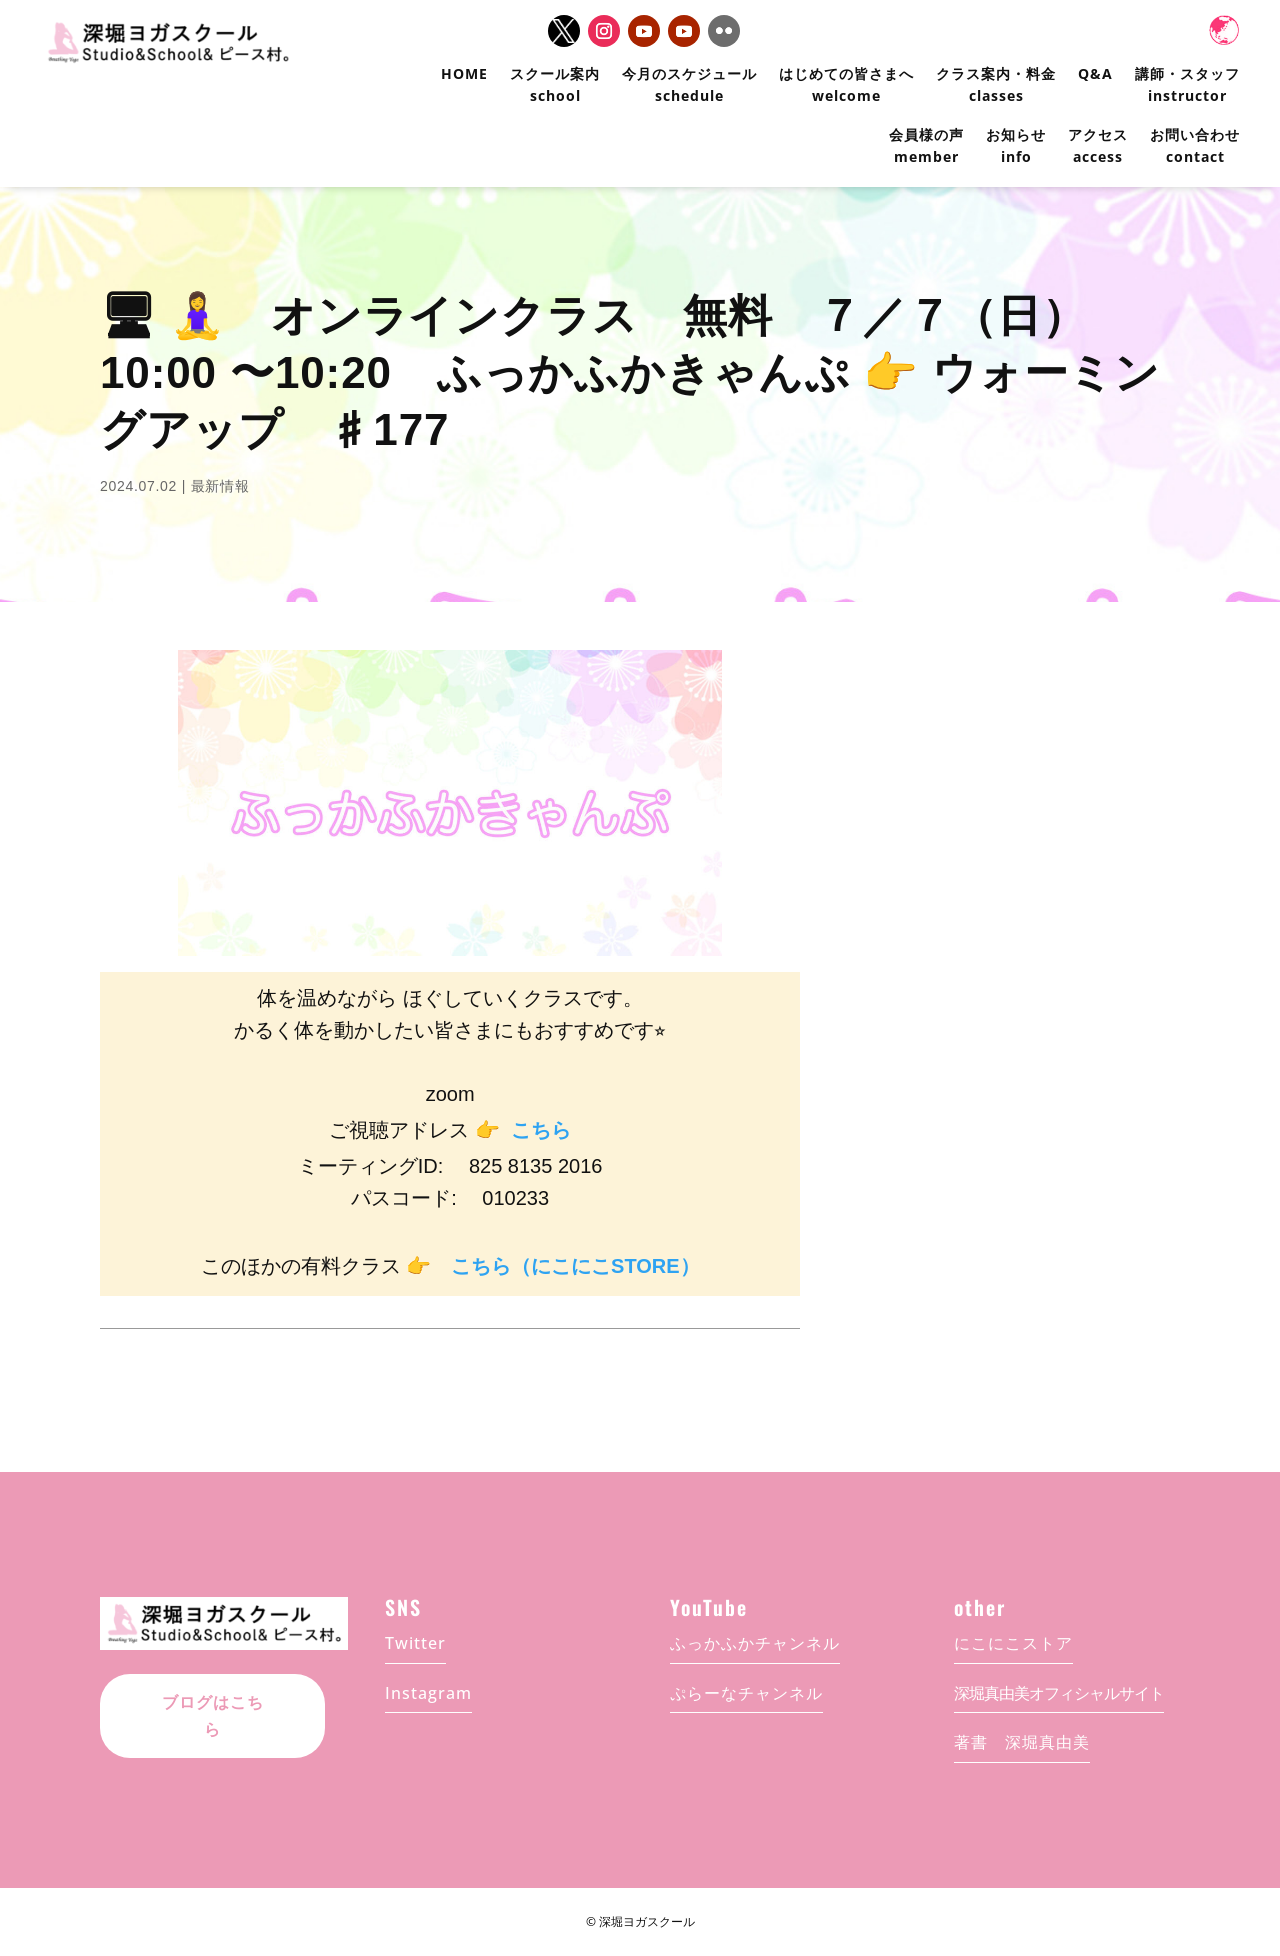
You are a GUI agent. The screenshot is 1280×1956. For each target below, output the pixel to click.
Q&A (1095, 73)
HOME (464, 73)
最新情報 (220, 486)
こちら (541, 1130)
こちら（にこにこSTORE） (575, 1266)
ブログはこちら (212, 1702)
